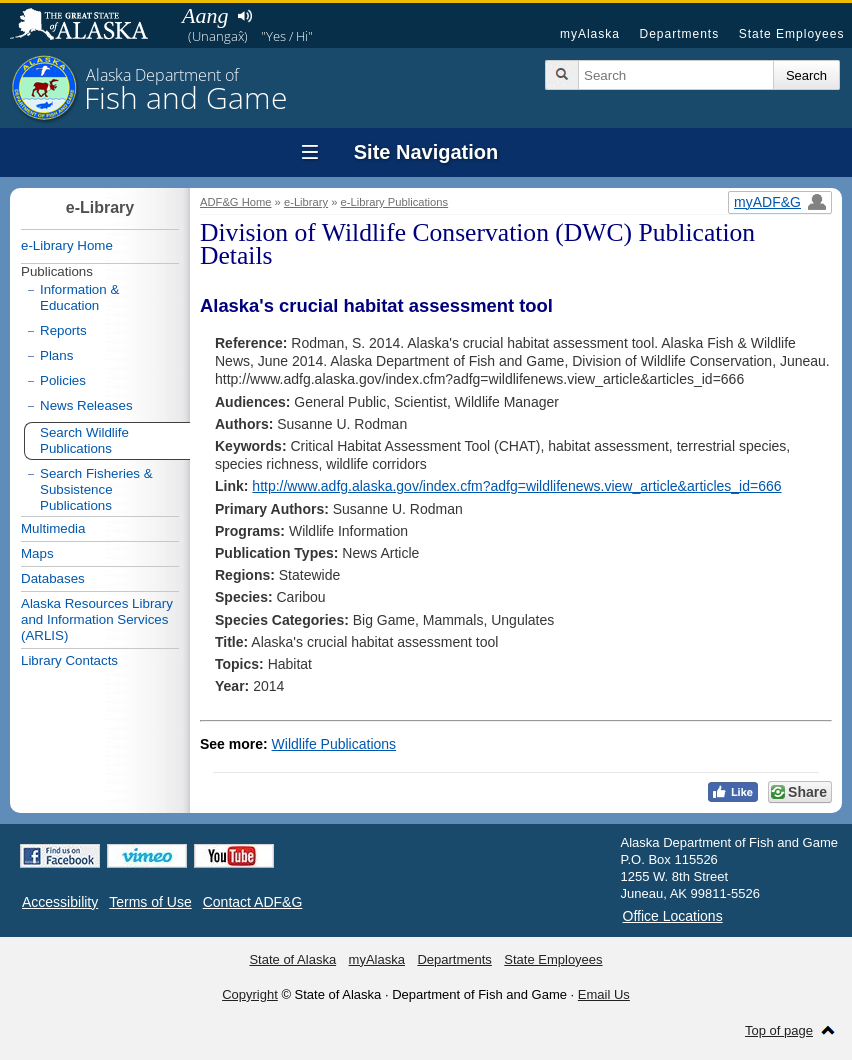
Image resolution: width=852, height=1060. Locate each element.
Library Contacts (69, 660)
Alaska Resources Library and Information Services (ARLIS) (97, 619)
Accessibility (60, 902)
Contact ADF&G (253, 902)
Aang (205, 15)
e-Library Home (67, 245)
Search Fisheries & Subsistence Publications (96, 489)
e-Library (306, 202)
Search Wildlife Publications (84, 440)
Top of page (779, 1030)
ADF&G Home (236, 202)
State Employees (792, 34)
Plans (56, 355)
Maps (37, 553)
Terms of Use (150, 902)
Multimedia (53, 528)
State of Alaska (89, 26)
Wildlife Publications (334, 744)
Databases (53, 578)
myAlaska (590, 34)
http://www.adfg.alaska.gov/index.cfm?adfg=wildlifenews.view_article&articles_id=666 (516, 486)
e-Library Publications (395, 202)
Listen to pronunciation (244, 16)
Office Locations (673, 916)
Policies (63, 380)
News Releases (86, 405)
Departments (679, 34)
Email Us (604, 994)
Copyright (250, 994)
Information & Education (79, 297)
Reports (63, 330)
